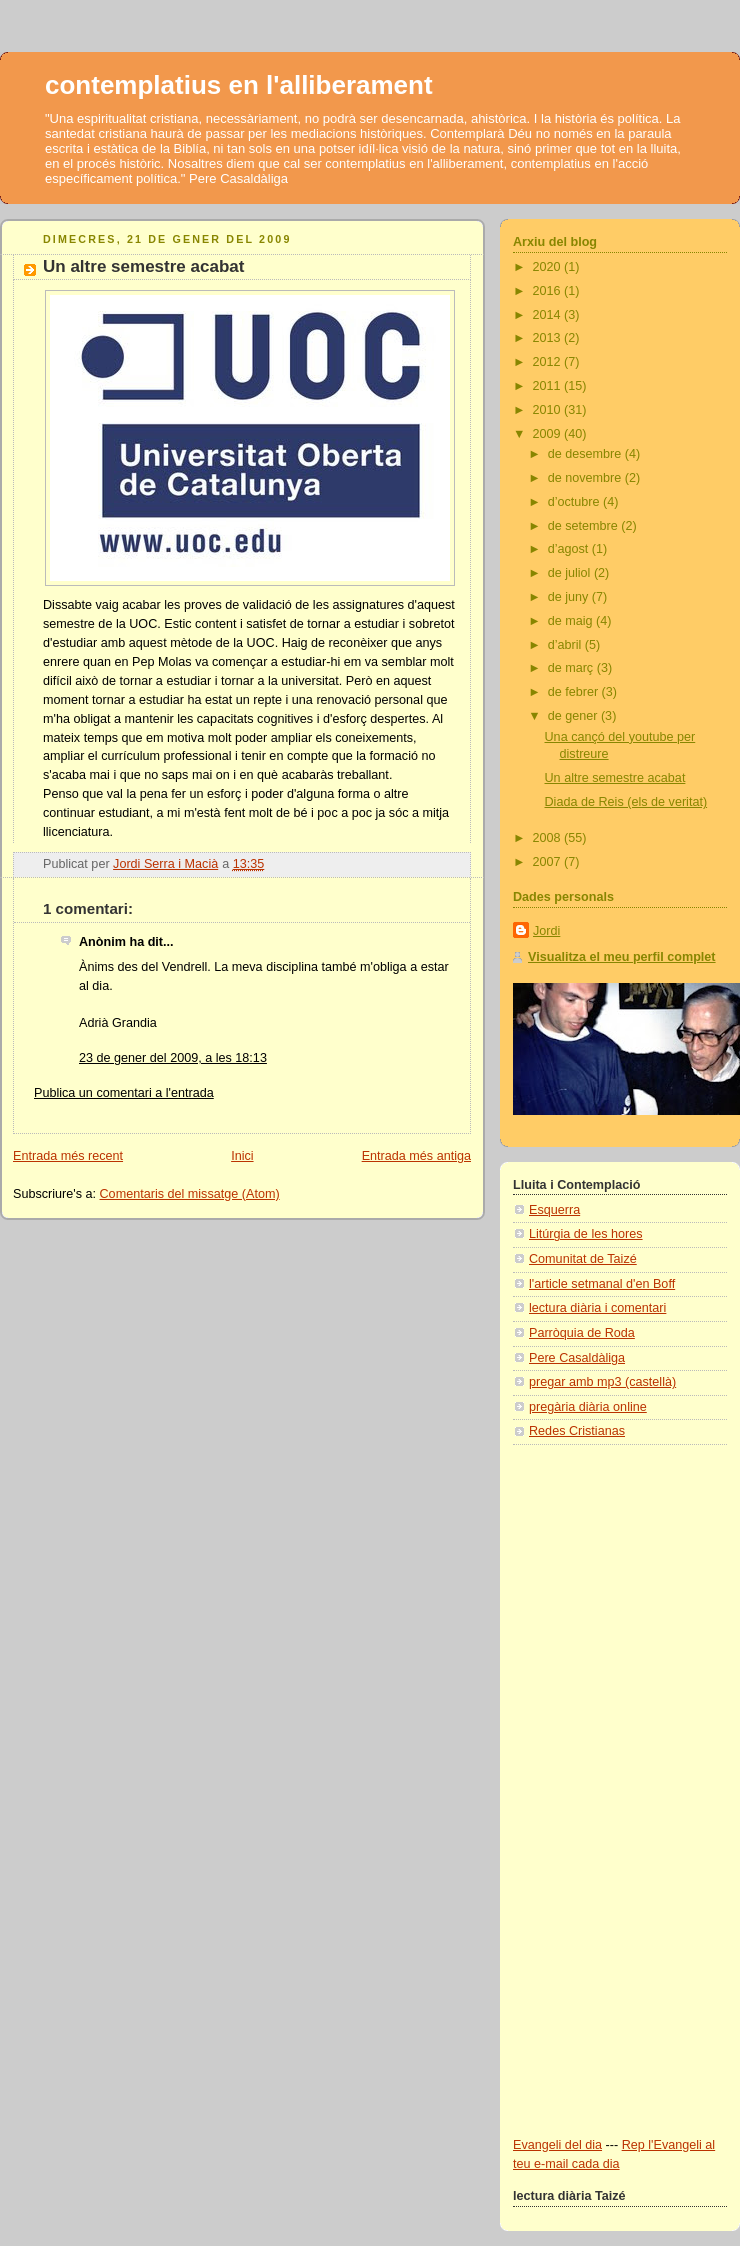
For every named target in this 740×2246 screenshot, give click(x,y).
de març (572, 668)
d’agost (570, 549)
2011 (549, 386)
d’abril (566, 645)
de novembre (586, 478)
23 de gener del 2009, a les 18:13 (173, 1058)
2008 (549, 838)
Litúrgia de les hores (586, 1234)
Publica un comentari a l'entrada (124, 1093)
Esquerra (554, 1210)
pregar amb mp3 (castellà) (602, 1382)
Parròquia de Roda (582, 1333)
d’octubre (575, 502)
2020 (549, 267)
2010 (549, 410)
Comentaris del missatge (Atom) (190, 1194)
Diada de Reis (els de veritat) (626, 802)
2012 (549, 362)
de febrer (575, 692)
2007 (549, 862)
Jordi (546, 931)
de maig (572, 621)
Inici (242, 1156)
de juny (570, 597)
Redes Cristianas (577, 1431)
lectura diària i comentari (597, 1308)
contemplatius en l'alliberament (239, 85)
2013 (549, 338)
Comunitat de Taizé (583, 1259)
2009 (549, 434)
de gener (574, 716)
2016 (549, 291)
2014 (549, 315)
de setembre (585, 526)
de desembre (586, 454)
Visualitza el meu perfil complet (622, 957)
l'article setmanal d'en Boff (602, 1284)
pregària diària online (588, 1407)
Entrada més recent (68, 1156)
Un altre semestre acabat (615, 778)
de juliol (571, 573)
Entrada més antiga (416, 1156)
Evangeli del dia (557, 2145)
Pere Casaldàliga (577, 1358)
